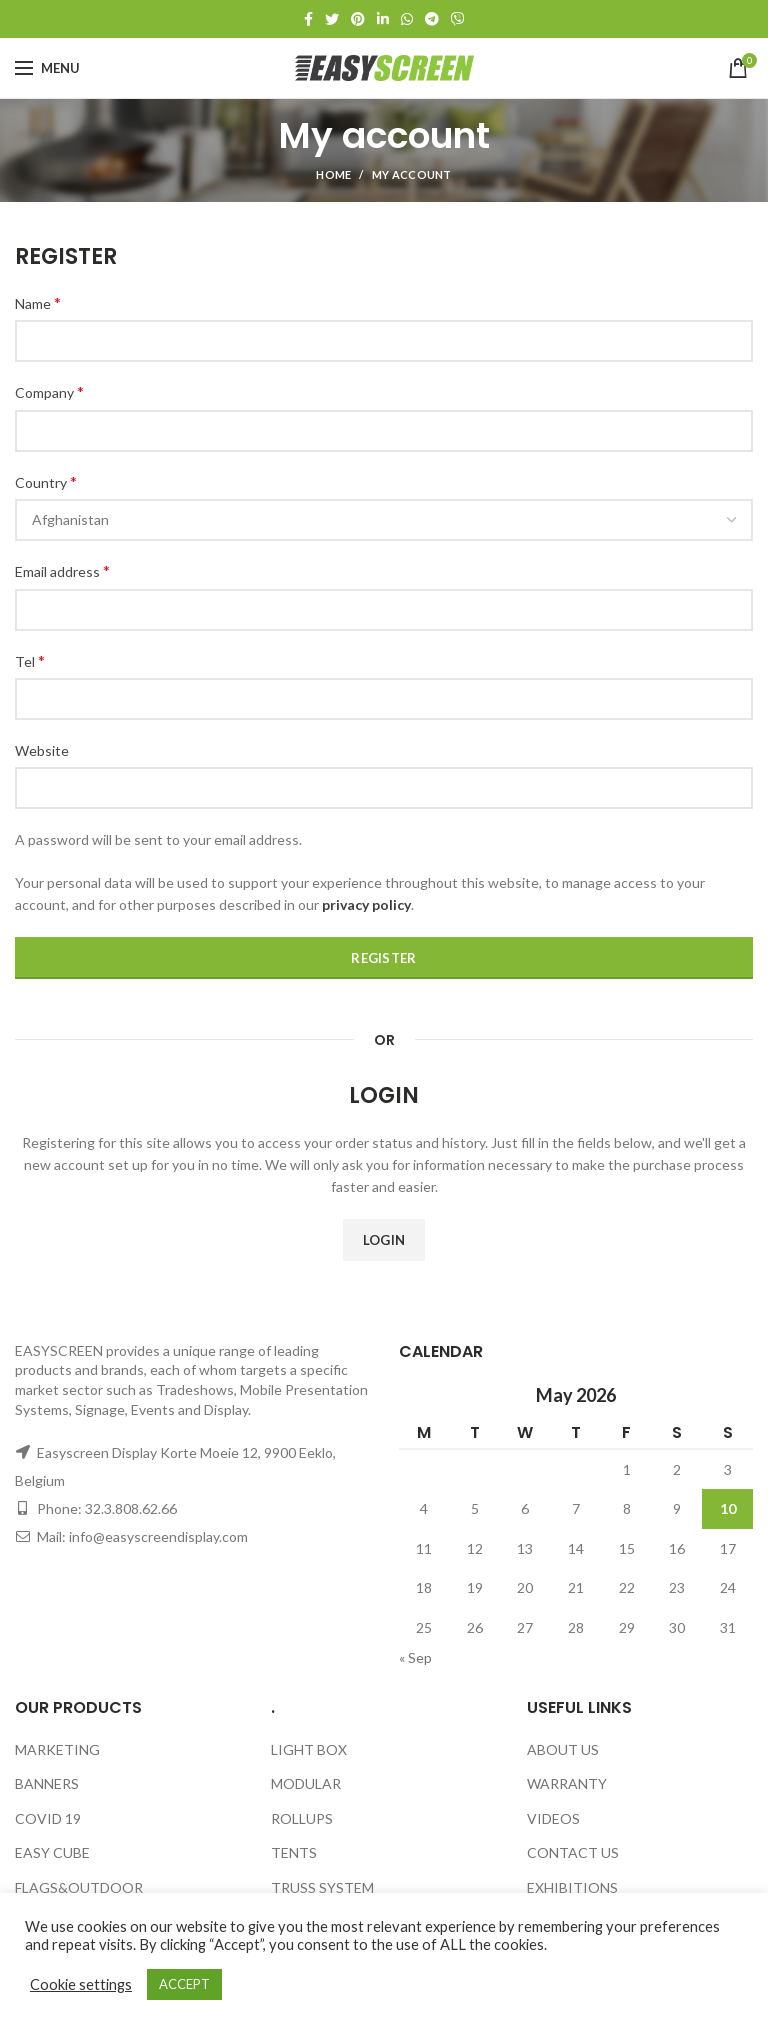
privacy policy (366, 904)
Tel (30, 660)
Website (42, 750)
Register (383, 958)
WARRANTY (567, 1783)
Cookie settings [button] (81, 1984)
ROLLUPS (302, 1818)
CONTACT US (573, 1852)
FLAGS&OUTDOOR (79, 1887)
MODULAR (306, 1783)
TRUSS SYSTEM (322, 1887)
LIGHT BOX (309, 1749)
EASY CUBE (52, 1852)
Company (49, 391)
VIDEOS (553, 1818)
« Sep (415, 1657)
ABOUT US (563, 1749)
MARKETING (57, 1749)
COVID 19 (48, 1818)
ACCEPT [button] (184, 1984)
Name (38, 302)
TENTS (294, 1852)
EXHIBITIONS (572, 1887)
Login (384, 1240)
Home (333, 174)
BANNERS (47, 1783)
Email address (62, 570)
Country (46, 481)
